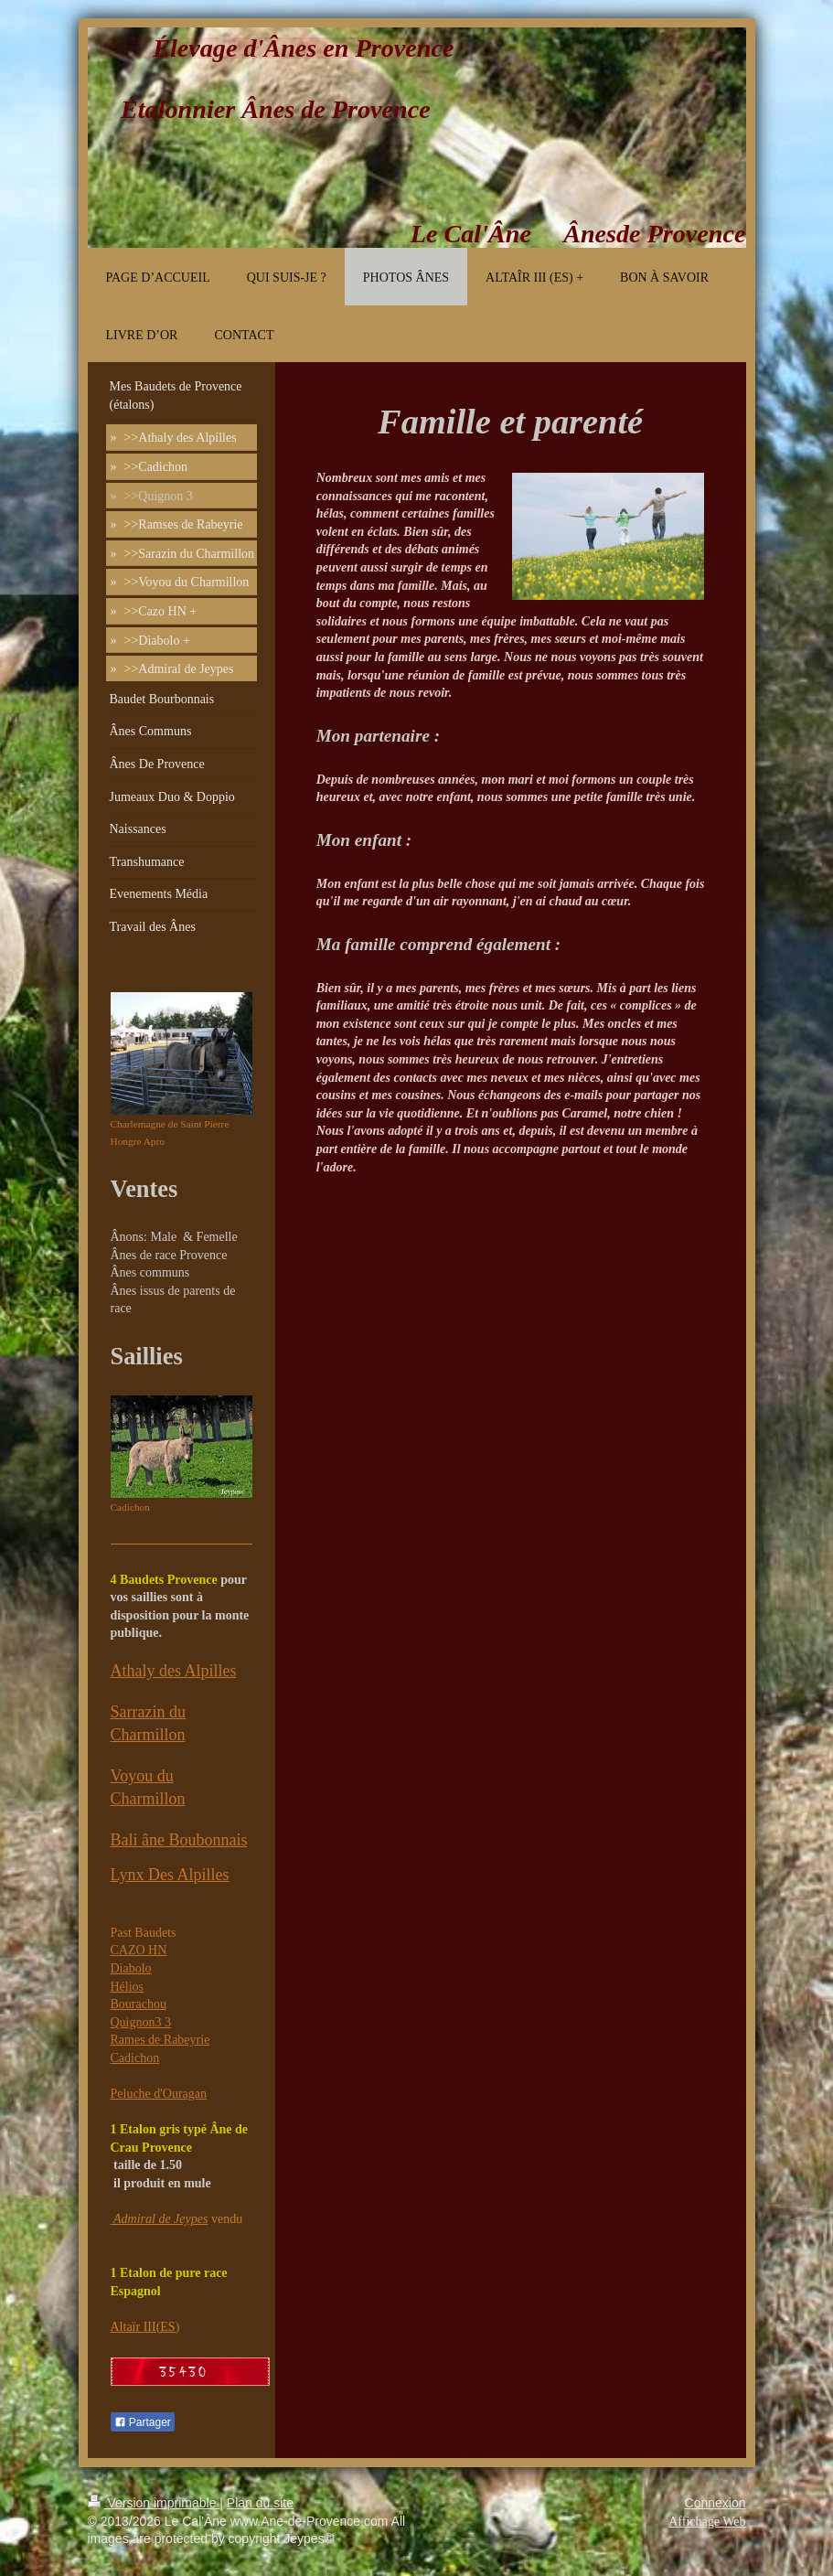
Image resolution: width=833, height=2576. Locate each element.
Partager (142, 2422)
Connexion (715, 2503)
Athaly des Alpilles (174, 1671)
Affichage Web (706, 2521)
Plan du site (260, 2503)
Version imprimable (154, 2503)
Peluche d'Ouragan (159, 2093)
